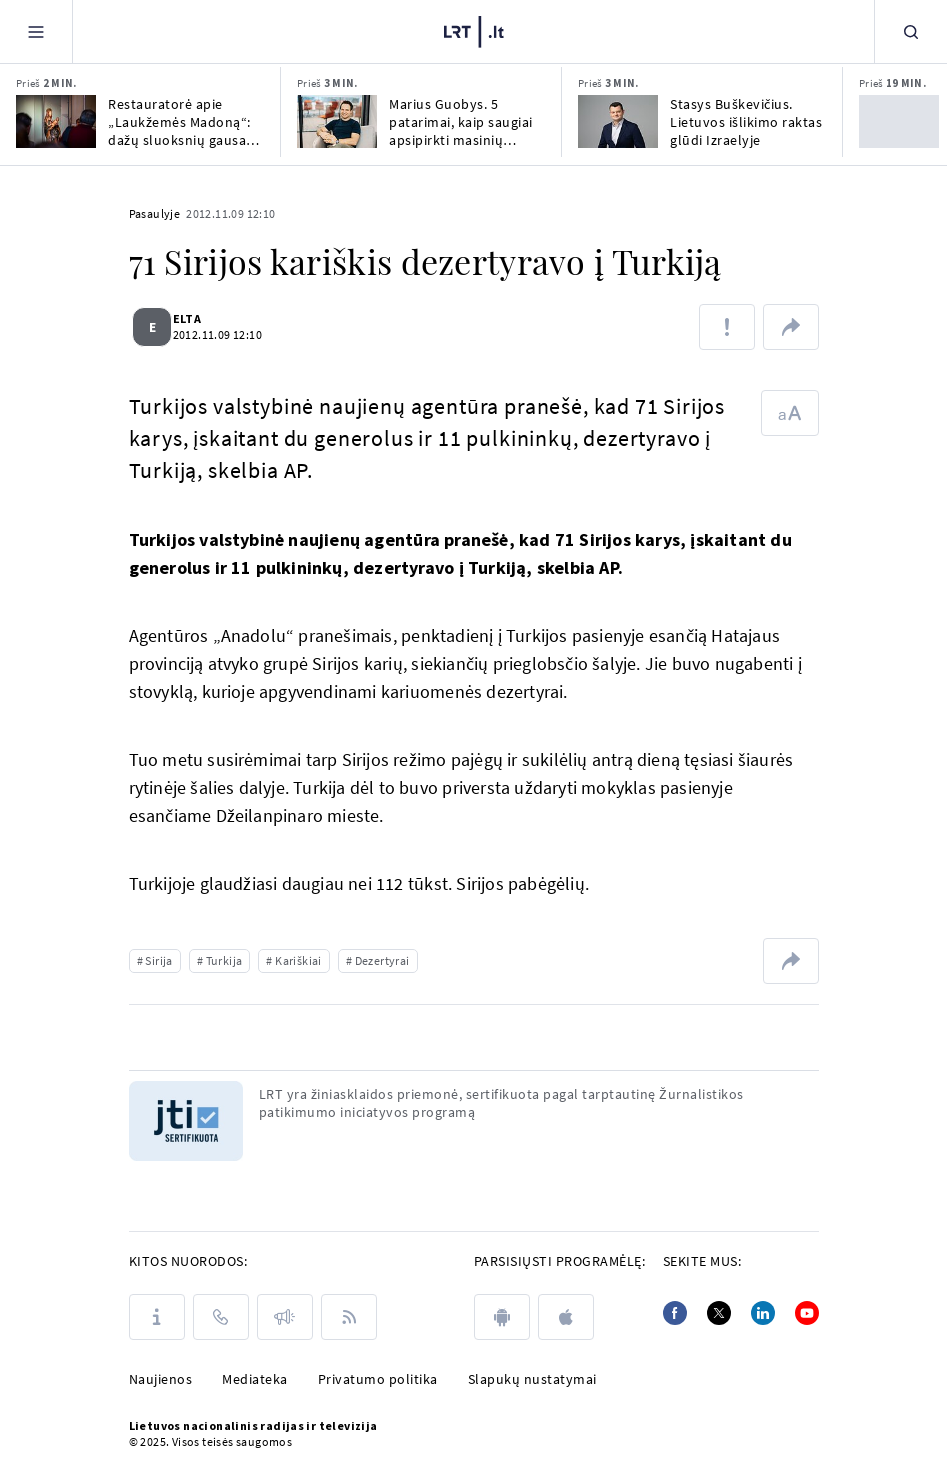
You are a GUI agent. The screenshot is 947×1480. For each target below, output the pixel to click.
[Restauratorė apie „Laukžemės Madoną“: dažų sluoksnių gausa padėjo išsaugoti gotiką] (56, 121)
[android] (502, 1317)
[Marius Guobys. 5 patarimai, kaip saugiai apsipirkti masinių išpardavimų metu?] (337, 121)
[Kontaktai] (221, 1317)
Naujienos (161, 1379)
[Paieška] (911, 31)
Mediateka (255, 1379)
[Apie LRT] (157, 1317)
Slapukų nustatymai (532, 1379)
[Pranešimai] (285, 1317)
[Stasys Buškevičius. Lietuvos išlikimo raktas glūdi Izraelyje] (618, 121)
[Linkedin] (763, 1313)
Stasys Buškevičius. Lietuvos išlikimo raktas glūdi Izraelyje (746, 122)
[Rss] (349, 1317)
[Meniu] (36, 31)
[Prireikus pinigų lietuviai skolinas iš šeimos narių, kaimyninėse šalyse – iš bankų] (899, 121)
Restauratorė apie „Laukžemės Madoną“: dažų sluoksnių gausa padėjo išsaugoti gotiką (182, 122)
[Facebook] (675, 1313)
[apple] (566, 1317)
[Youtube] (807, 1313)
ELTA (199, 318)
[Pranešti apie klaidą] (727, 327)
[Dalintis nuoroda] (791, 327)
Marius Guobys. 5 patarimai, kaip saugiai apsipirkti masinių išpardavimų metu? (461, 122)
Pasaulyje (155, 213)
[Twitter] (719, 1313)
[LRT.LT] (474, 32)
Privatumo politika (378, 1379)
